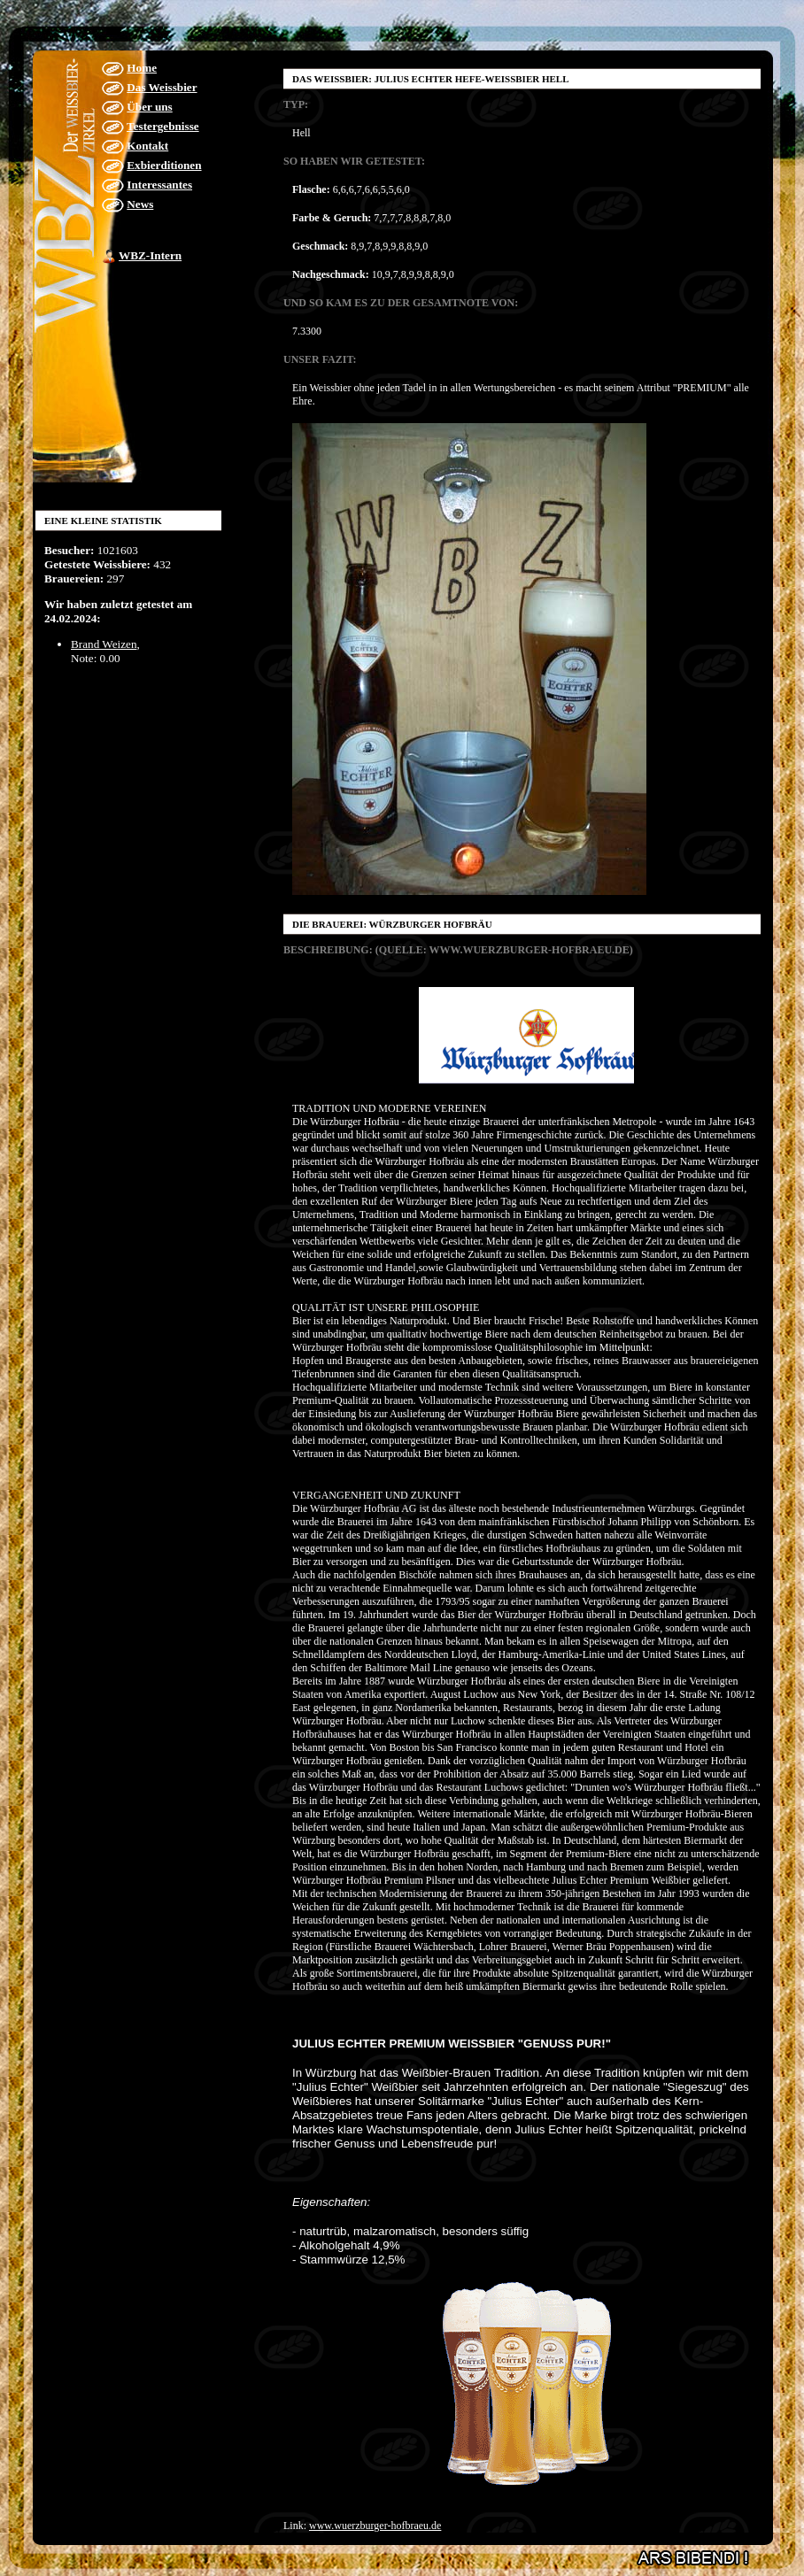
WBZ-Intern (150, 255)
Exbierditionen (164, 165)
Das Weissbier (162, 87)
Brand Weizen (104, 644)
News (140, 204)
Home (142, 67)
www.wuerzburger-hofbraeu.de (375, 2525)
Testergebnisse (163, 126)
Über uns (149, 106)
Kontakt (147, 145)
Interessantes (159, 184)
